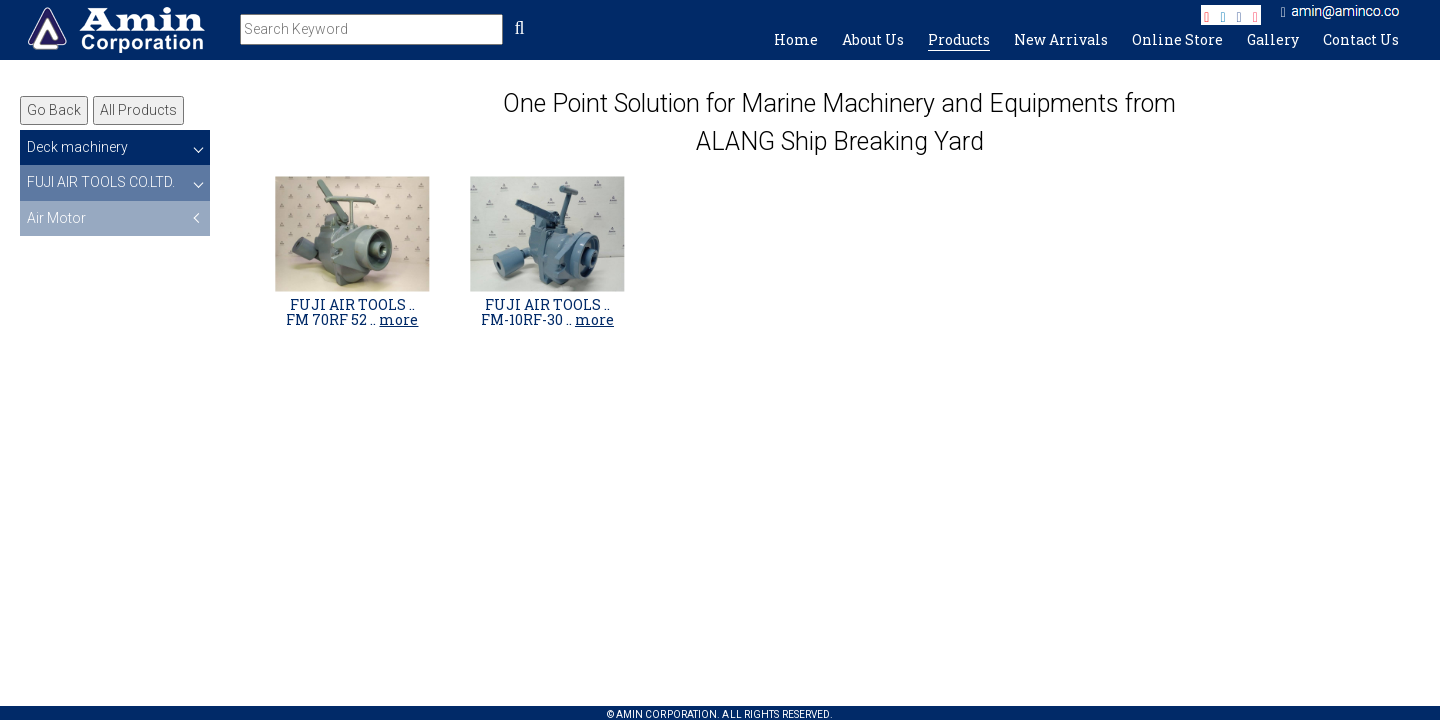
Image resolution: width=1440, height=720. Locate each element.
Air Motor (56, 218)
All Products (138, 110)
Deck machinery (77, 147)
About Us (873, 39)
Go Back (54, 110)
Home (796, 39)
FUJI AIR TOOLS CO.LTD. (101, 182)
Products (959, 39)
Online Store (1177, 39)
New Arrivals (1061, 39)
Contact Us (1361, 39)
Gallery (1273, 39)
